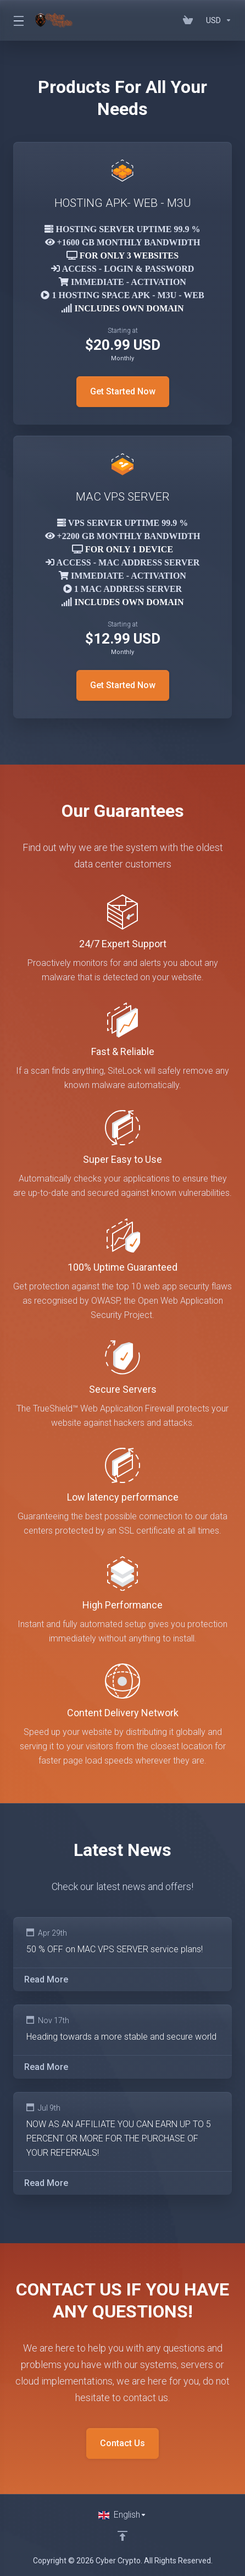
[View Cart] (190, 20)
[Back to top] (122, 2535)
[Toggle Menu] (17, 20)
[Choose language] (122, 2514)
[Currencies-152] (217, 20)
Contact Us (122, 2443)
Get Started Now (122, 391)
